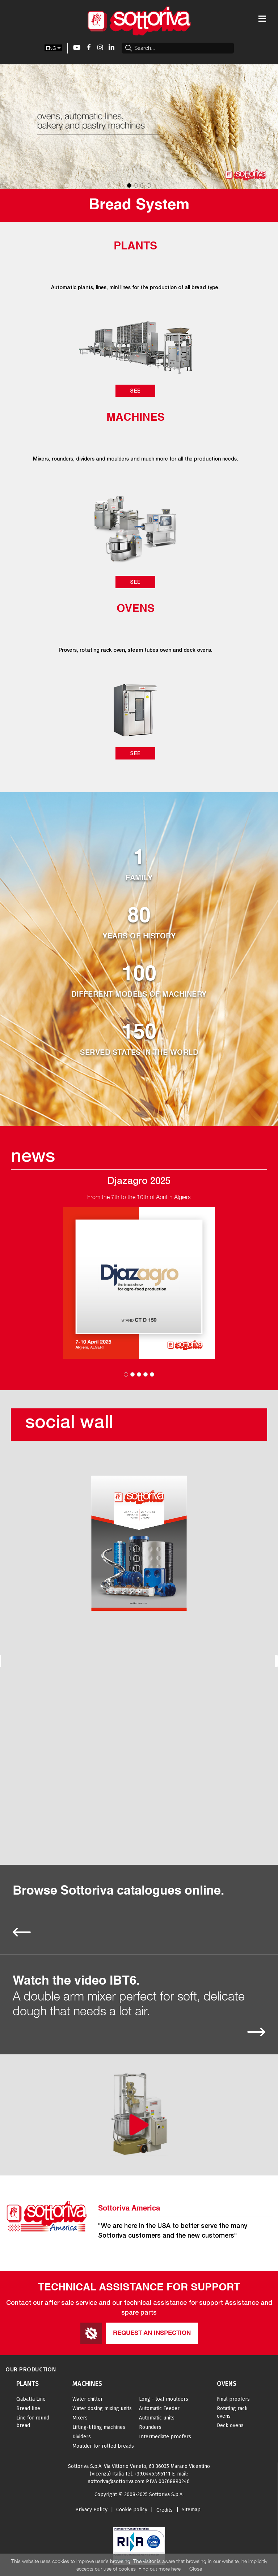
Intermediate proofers (165, 2437)
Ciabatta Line (31, 2399)
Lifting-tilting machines (98, 2427)
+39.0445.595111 (152, 2474)
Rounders (150, 2427)
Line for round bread (32, 2422)
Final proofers (233, 2399)
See (135, 391)
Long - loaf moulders (163, 2399)
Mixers (80, 2418)
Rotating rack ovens (232, 2412)
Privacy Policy (91, 2510)
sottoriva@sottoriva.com (116, 2481)
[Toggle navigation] (262, 18)
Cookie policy (131, 2510)
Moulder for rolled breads (103, 2446)
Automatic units (156, 2418)
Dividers (81, 2437)
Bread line (28, 2408)
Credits (164, 2510)
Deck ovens (230, 2425)
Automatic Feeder (159, 2408)
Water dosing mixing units (102, 2408)
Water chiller (87, 2399)
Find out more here (160, 2569)
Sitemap (191, 2510)
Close (195, 2569)
